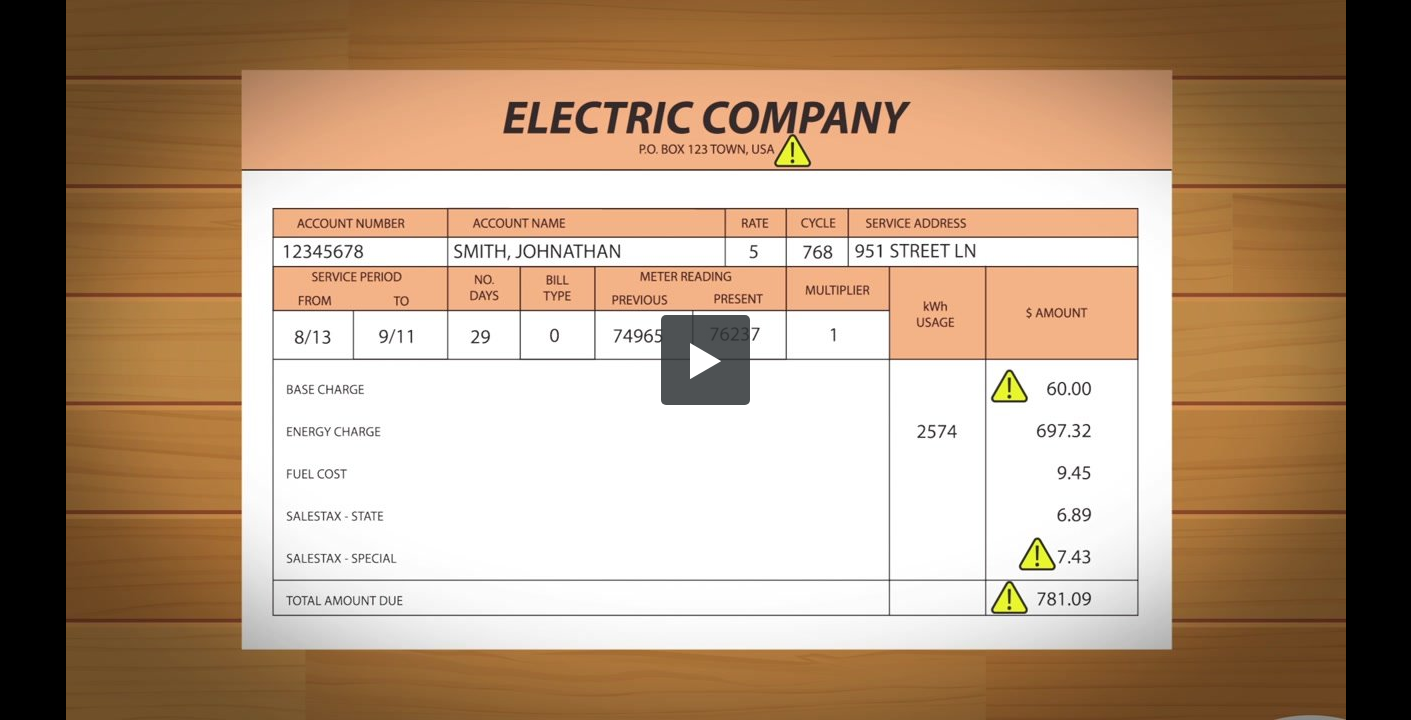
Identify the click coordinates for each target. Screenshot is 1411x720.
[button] (706, 360)
